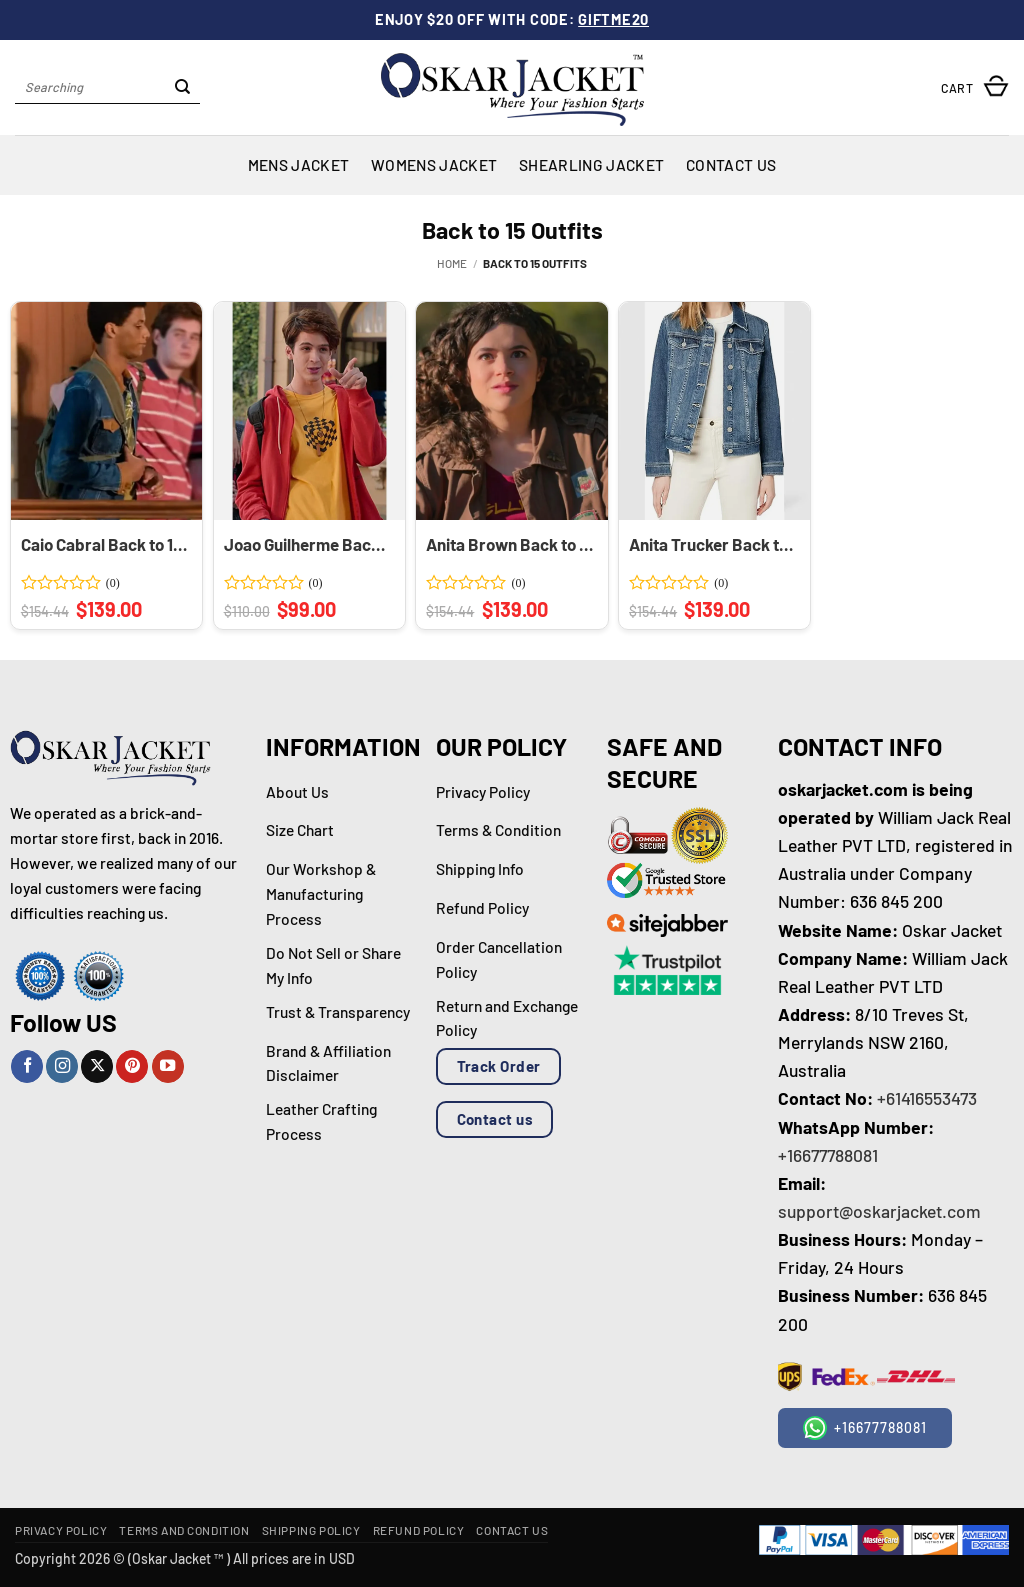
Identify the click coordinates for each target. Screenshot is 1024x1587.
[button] (975, 87)
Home (452, 263)
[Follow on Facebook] (27, 1066)
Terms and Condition (184, 1530)
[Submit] (182, 88)
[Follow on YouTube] (168, 1066)
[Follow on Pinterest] (132, 1066)
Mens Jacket (298, 164)
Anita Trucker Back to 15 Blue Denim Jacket (713, 544)
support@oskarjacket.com (879, 1211)
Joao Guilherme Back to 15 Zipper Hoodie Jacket (308, 544)
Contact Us (731, 164)
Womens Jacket (434, 164)
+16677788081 (828, 1155)
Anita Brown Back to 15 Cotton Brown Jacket (510, 544)
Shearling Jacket (591, 164)
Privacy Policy (61, 1530)
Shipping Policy (311, 1530)
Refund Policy (419, 1530)
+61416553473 (927, 1098)
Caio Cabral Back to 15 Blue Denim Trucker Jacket (105, 544)
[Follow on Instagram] (62, 1066)
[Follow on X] (97, 1066)
